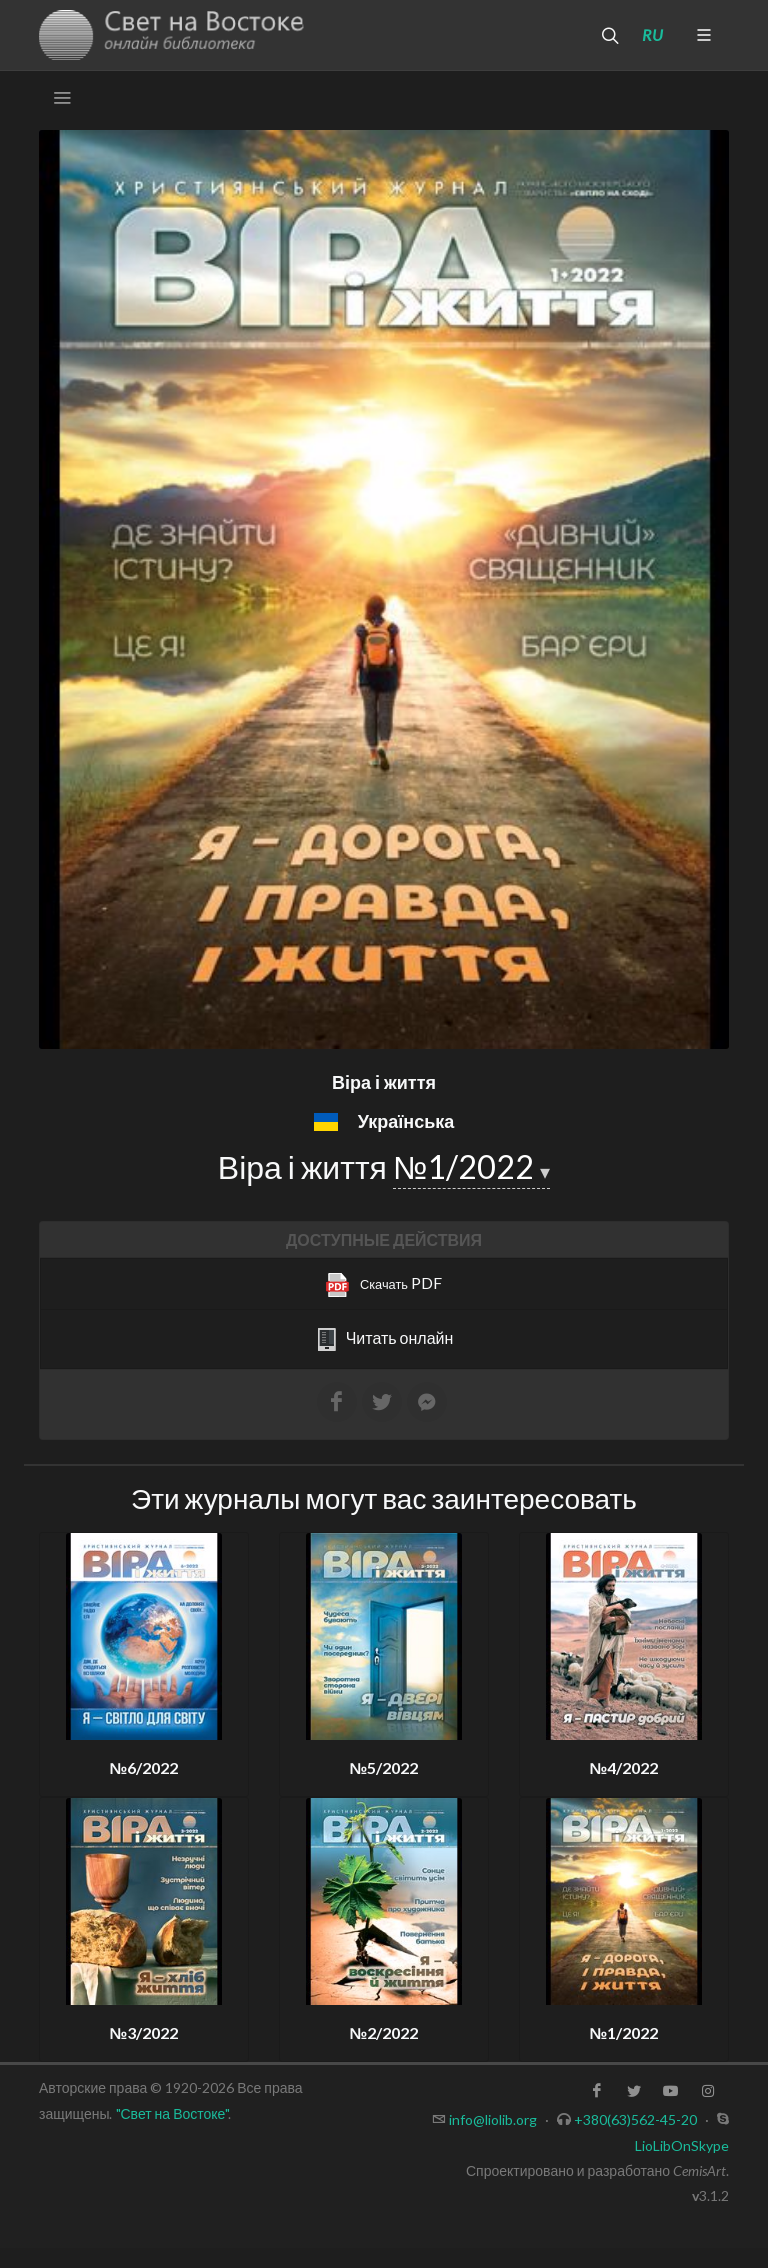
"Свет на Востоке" (172, 2113)
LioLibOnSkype (682, 2145)
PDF (384, 1285)
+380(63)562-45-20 (635, 2119)
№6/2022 (144, 1767)
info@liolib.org (493, 2119)
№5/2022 (384, 1767)
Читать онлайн (384, 1340)
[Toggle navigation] (62, 97)
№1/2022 (466, 1166)
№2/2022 (384, 2032)
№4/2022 (624, 1767)
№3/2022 (144, 2032)
